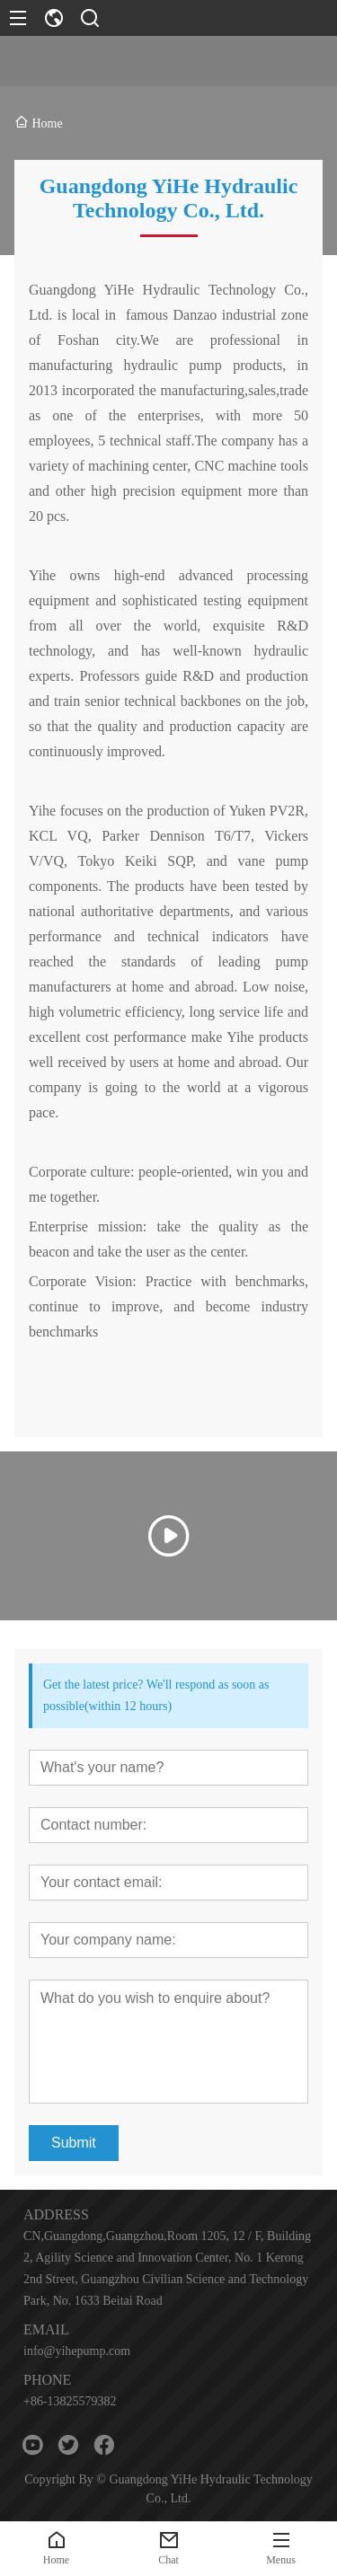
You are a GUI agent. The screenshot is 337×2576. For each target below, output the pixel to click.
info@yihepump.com (76, 2351)
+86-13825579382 (70, 2401)
